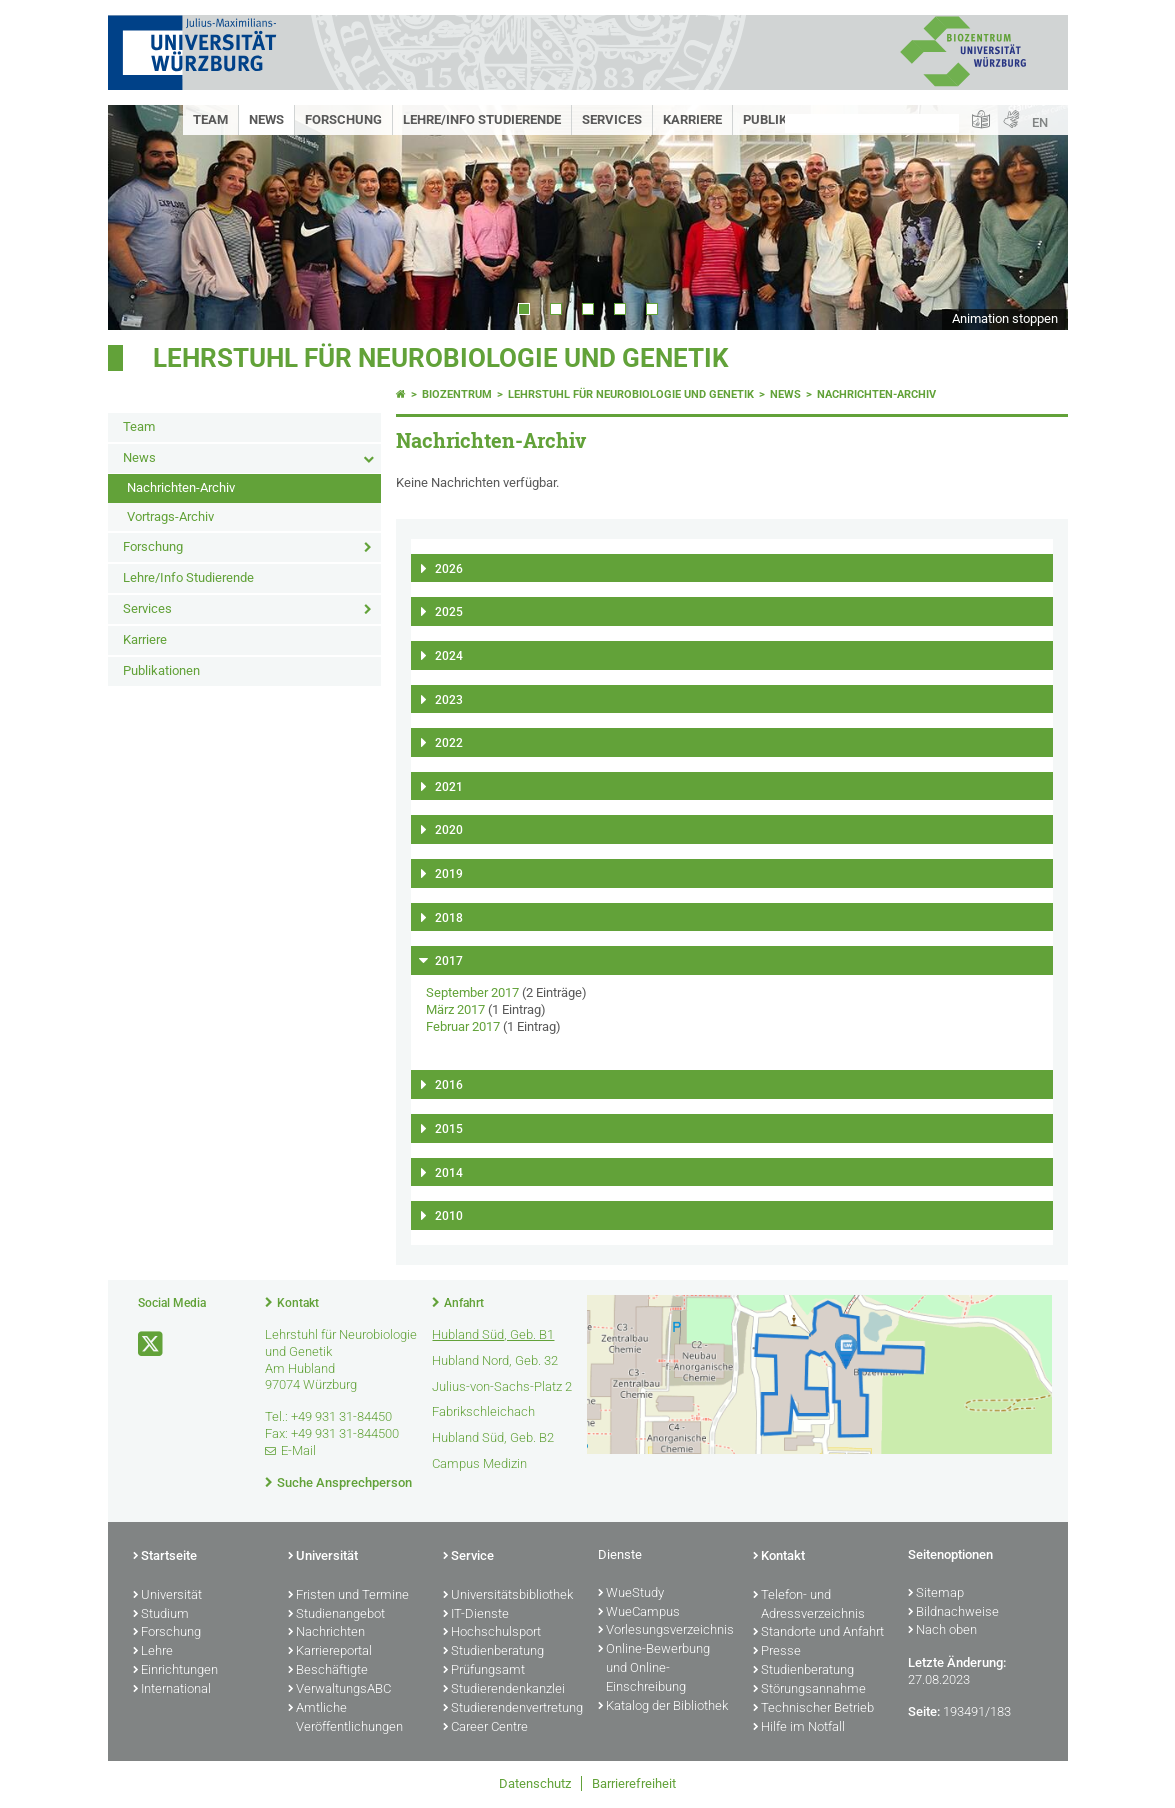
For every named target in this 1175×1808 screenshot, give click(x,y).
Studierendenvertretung (510, 1709)
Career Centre (485, 1728)
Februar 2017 (463, 1026)
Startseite (165, 1557)
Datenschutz (535, 1783)
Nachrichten (326, 1633)
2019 (449, 874)
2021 (449, 787)
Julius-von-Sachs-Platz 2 (502, 1386)
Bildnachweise (953, 1613)
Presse (777, 1652)
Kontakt (298, 1303)
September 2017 (472, 992)
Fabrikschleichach (483, 1411)
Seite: (924, 1711)
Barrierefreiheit (634, 1783)
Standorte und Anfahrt (818, 1633)
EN (1040, 122)
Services (612, 119)
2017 (449, 961)
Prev (143, 217)
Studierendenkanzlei (504, 1690)
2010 (449, 1216)
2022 (449, 743)
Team (210, 119)
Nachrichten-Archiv (181, 487)
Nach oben (942, 1631)
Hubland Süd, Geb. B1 (493, 1334)
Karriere (692, 119)
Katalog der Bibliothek (663, 1707)
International (172, 1690)
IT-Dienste (476, 1615)
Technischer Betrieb (813, 1709)
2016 (449, 1085)
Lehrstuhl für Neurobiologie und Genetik (441, 358)
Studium (161, 1615)
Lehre (153, 1652)
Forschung (343, 119)
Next (1033, 217)
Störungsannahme (809, 1690)
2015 (449, 1129)
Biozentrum (457, 394)
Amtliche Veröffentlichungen (345, 1718)
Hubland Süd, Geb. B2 (493, 1437)
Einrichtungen (175, 1671)
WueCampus (639, 1613)
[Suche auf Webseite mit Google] (872, 123)
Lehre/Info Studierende (482, 119)
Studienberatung (493, 1652)
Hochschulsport (492, 1633)
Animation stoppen (1005, 318)
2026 (449, 569)
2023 (449, 700)
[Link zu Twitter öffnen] (152, 1344)
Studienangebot (336, 1615)
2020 (449, 830)
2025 (449, 612)
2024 (449, 656)
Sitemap (936, 1594)
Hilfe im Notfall (799, 1728)
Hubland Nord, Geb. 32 (495, 1360)
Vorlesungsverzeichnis (665, 1631)
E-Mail (298, 1450)
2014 (449, 1173)
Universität (167, 1596)
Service (468, 1557)
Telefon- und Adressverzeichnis (809, 1605)
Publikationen (161, 670)
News (266, 119)
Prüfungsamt (484, 1671)
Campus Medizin (479, 1463)
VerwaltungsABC (339, 1690)
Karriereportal (330, 1652)
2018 (449, 918)
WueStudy (631, 1594)
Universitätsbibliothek (508, 1596)
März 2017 (455, 1009)
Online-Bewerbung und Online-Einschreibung (654, 1669)
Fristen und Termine (348, 1596)
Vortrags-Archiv (170, 516)
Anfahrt (464, 1303)
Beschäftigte (328, 1671)
